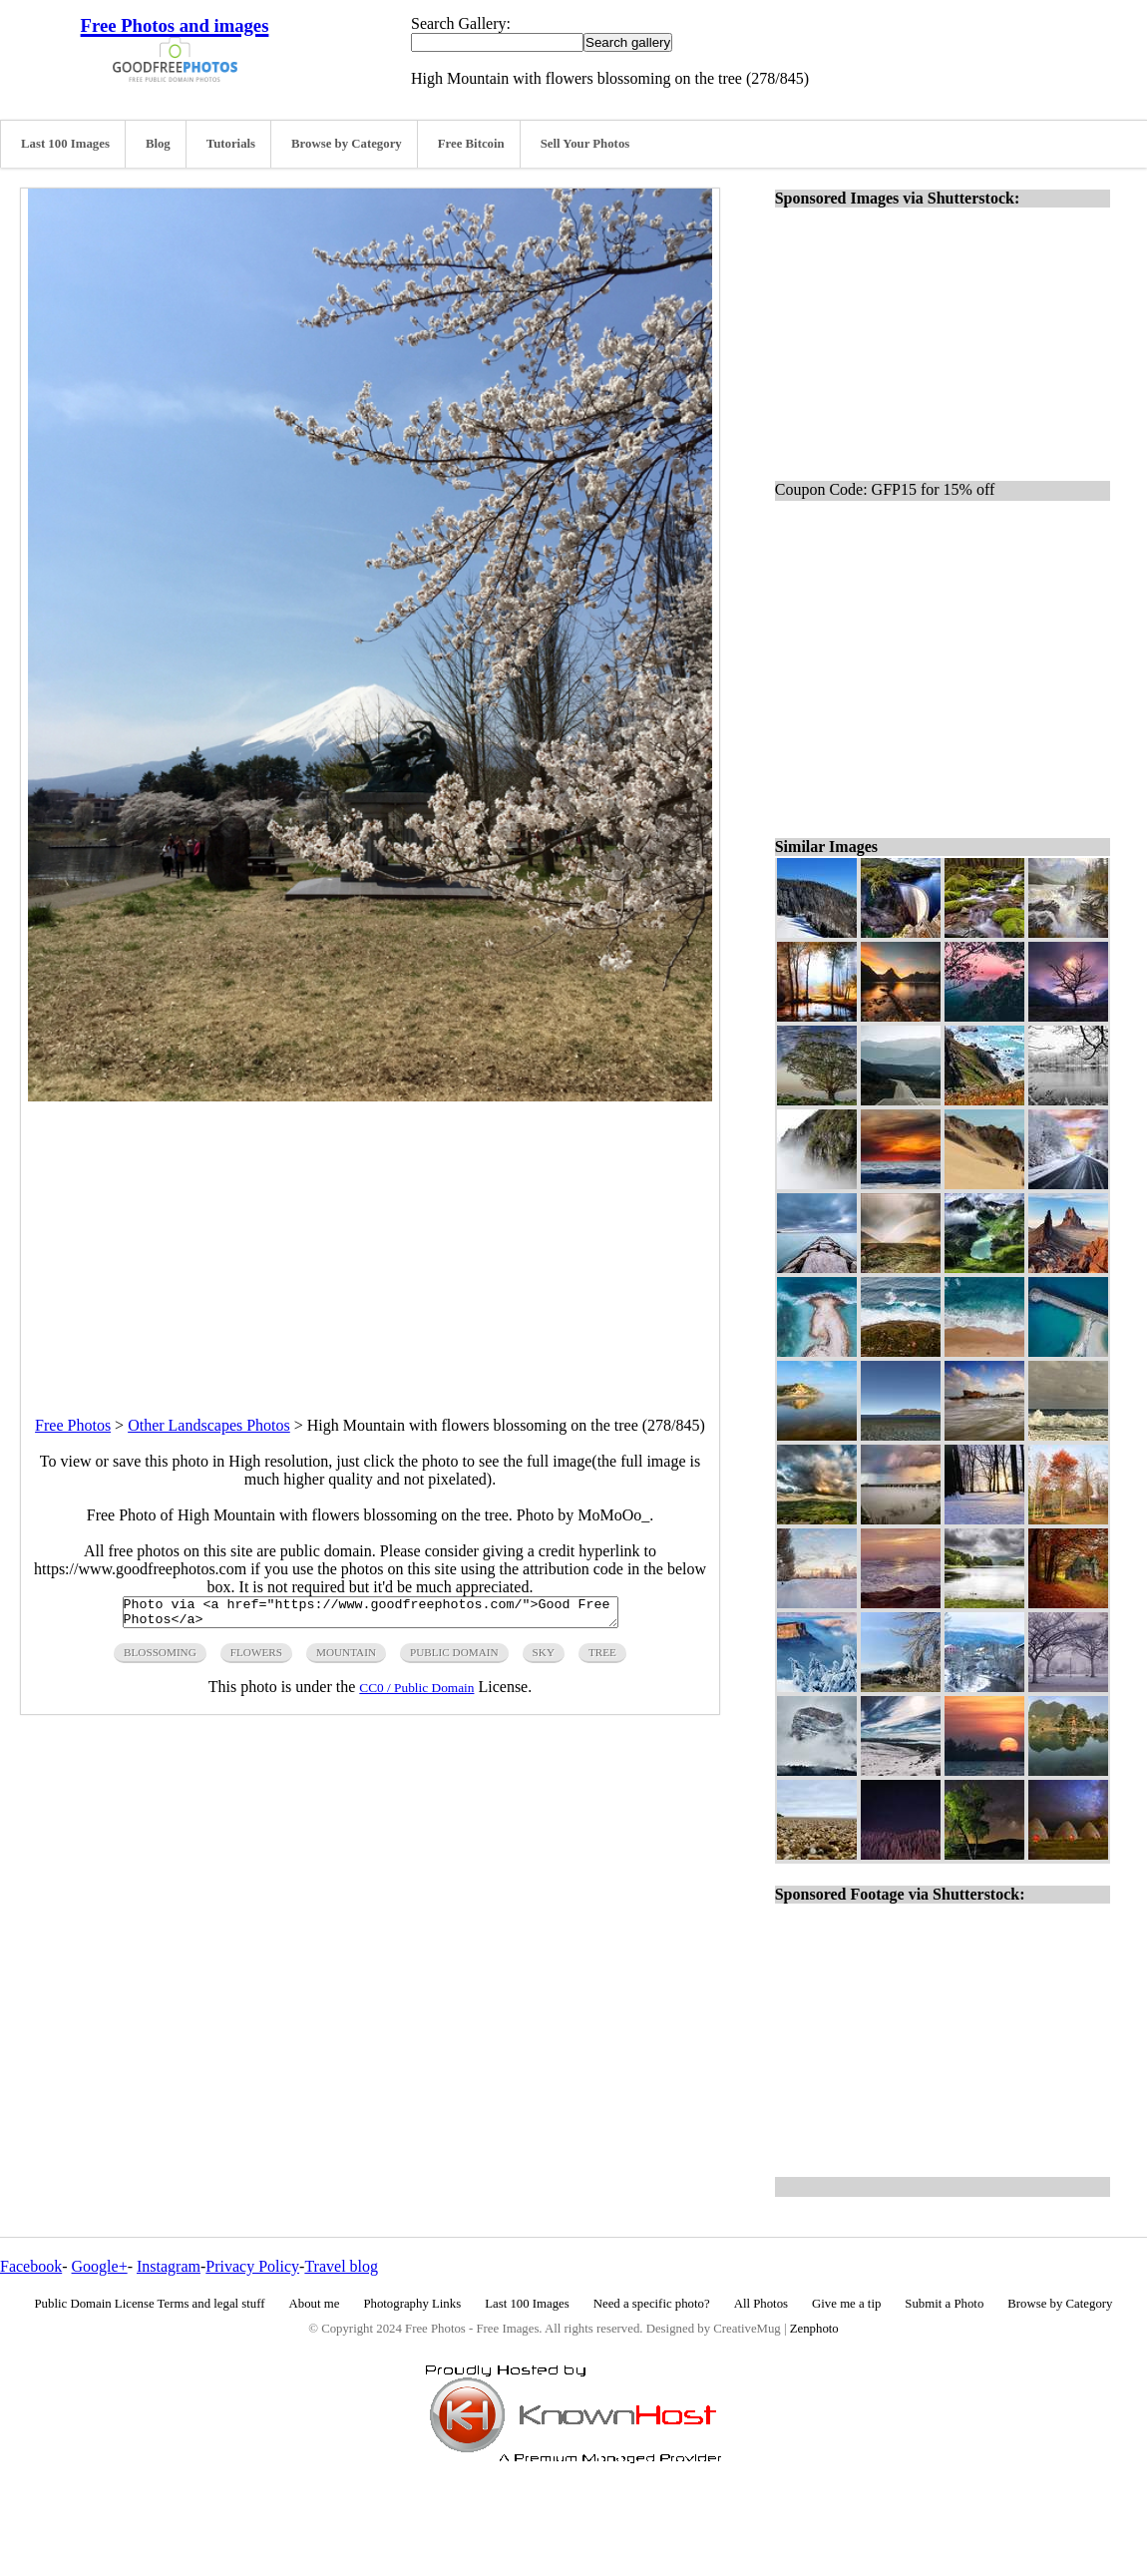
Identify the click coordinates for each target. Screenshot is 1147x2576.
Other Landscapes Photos (209, 1425)
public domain (454, 1658)
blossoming (160, 1658)
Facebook (31, 2266)
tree (602, 1658)
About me (314, 2304)
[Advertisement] (370, 1241)
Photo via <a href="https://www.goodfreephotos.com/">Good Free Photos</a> (370, 1615)
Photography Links (412, 2304)
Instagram (168, 2266)
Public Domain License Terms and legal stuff (150, 2304)
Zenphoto (814, 2329)
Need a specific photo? (651, 2304)
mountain (346, 1658)
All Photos (761, 2304)
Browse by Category (346, 144)
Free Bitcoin (471, 144)
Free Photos (73, 1425)
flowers (256, 1658)
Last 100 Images (65, 144)
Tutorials (230, 144)
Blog (158, 144)
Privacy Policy (252, 2266)
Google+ (100, 2266)
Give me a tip (846, 2304)
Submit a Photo (944, 2304)
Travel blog (341, 2266)
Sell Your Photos (585, 144)
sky (544, 1658)
